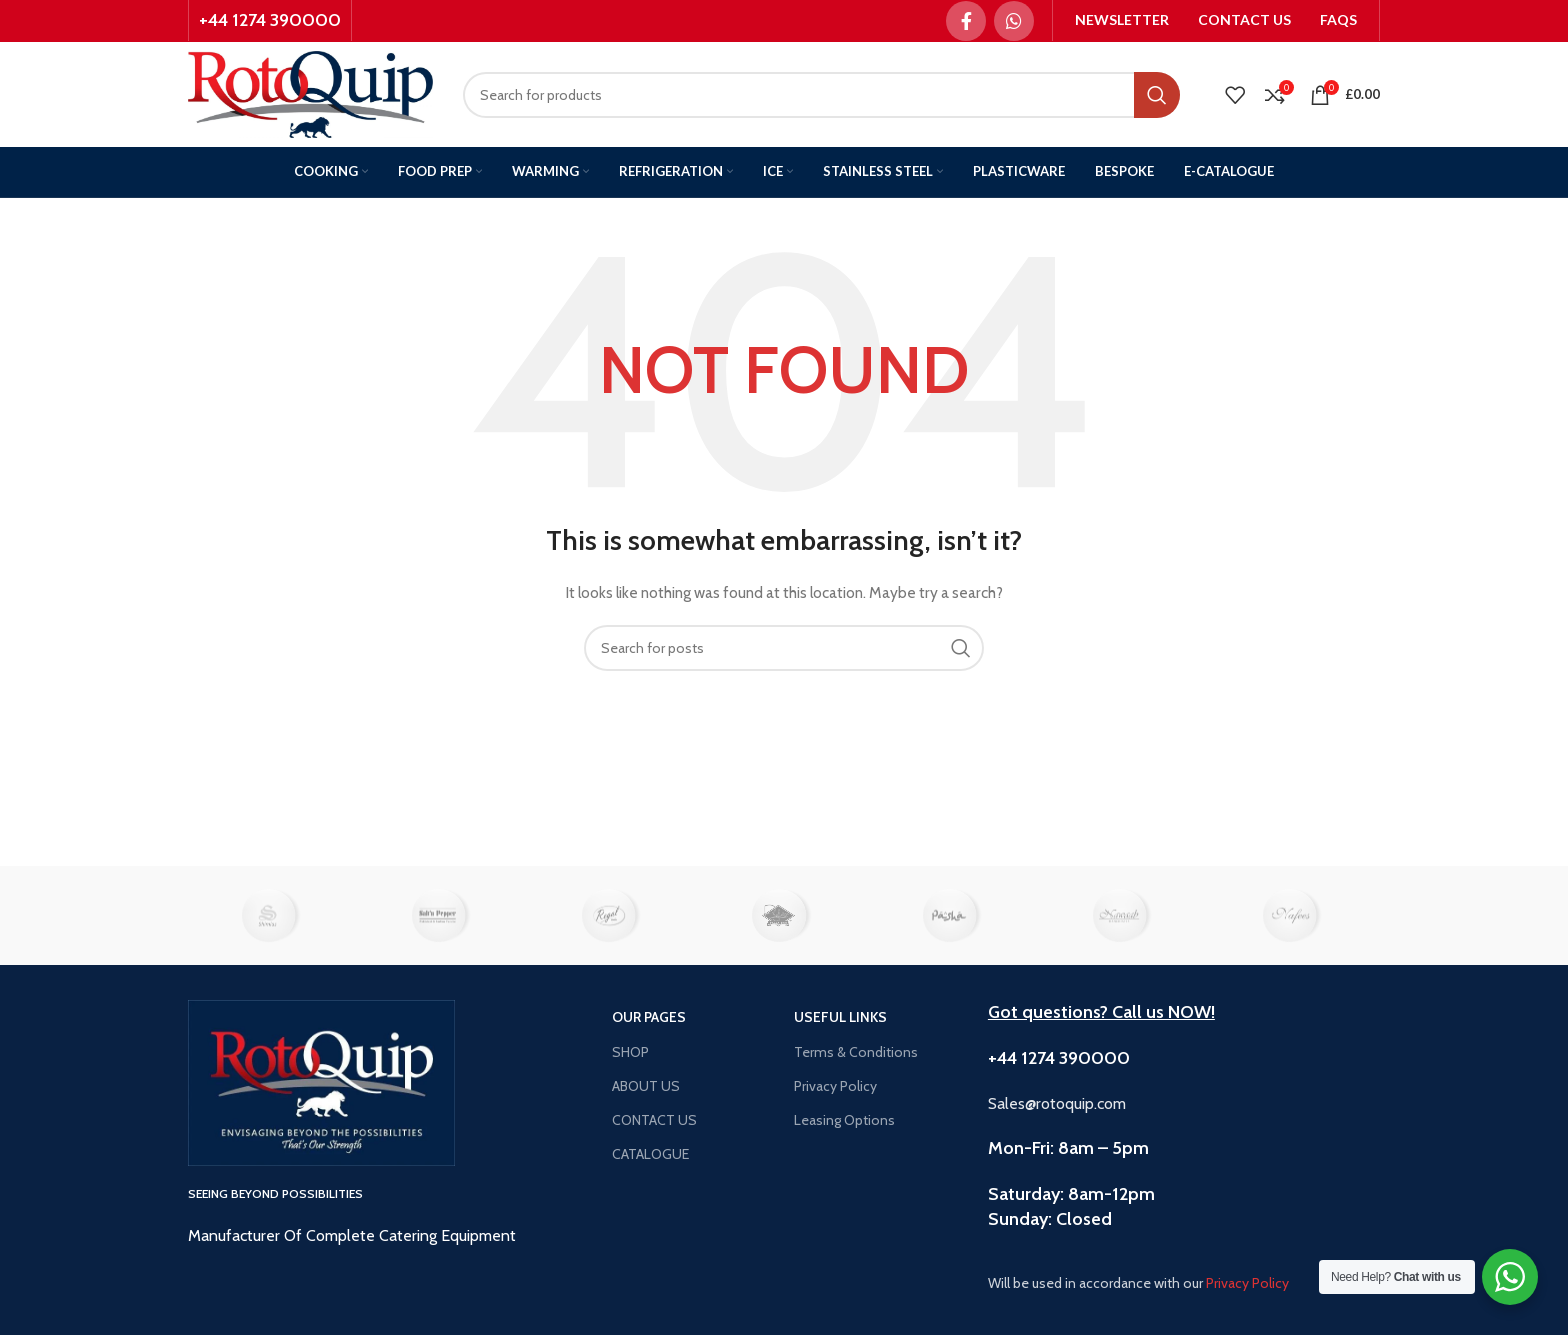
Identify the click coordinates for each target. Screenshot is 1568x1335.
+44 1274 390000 (270, 20)
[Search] (821, 95)
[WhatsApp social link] (1014, 21)
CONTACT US (654, 1120)
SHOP (630, 1052)
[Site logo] (310, 93)
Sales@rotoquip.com (1057, 1103)
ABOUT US (646, 1086)
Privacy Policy (835, 1086)
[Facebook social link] (966, 21)
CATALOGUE (650, 1154)
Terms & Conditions (856, 1052)
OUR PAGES (649, 1017)
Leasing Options (844, 1120)
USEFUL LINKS (840, 1017)
